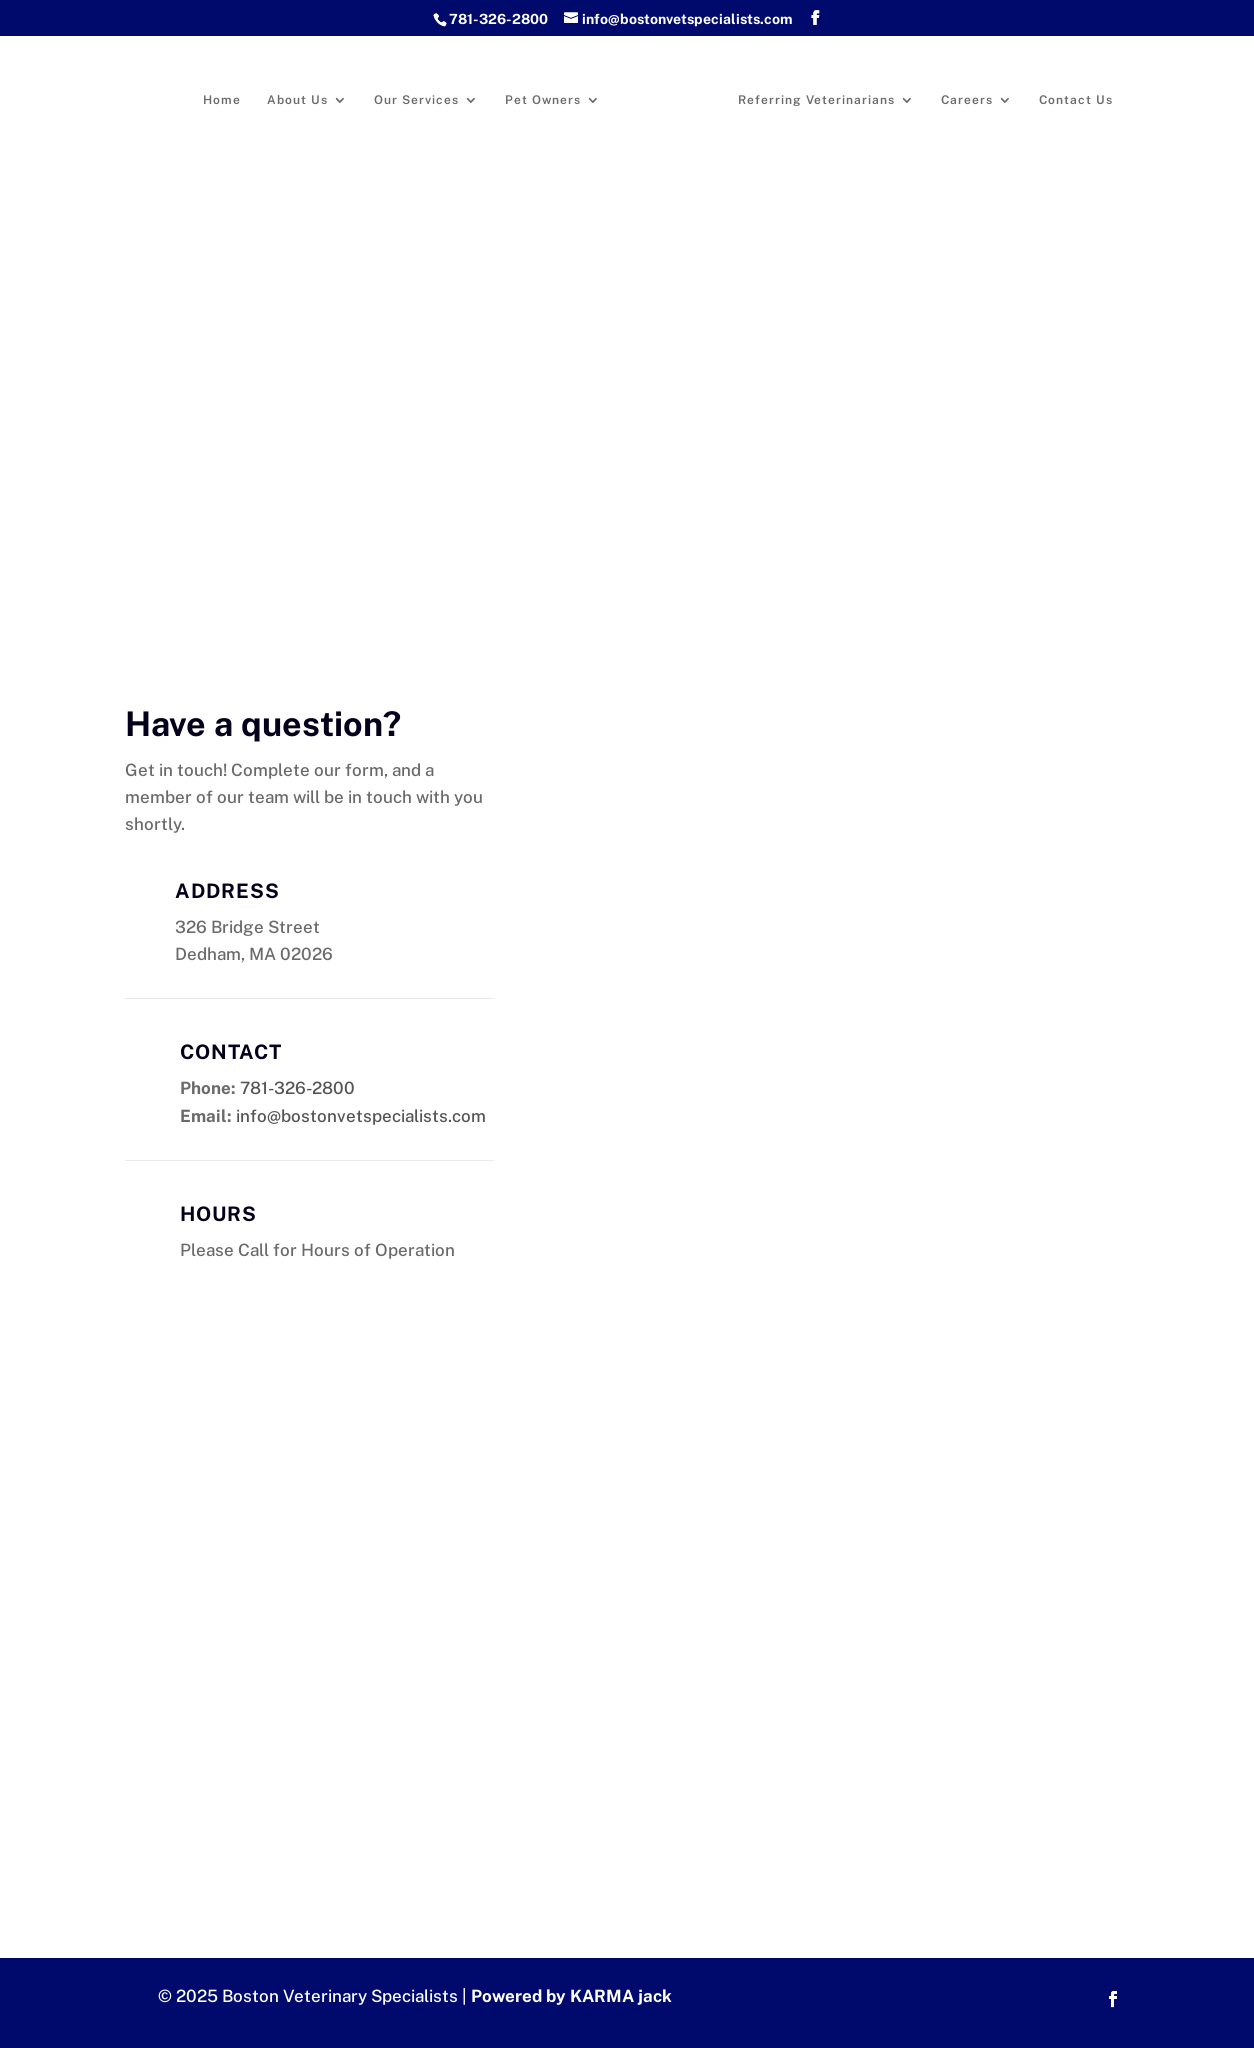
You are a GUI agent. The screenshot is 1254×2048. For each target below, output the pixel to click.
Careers (967, 100)
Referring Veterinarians (816, 100)
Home (222, 100)
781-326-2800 (498, 19)
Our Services (416, 100)
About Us (297, 100)
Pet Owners (543, 100)
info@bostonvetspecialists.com (361, 1116)
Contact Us (1076, 100)
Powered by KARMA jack (571, 1996)
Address (227, 891)
